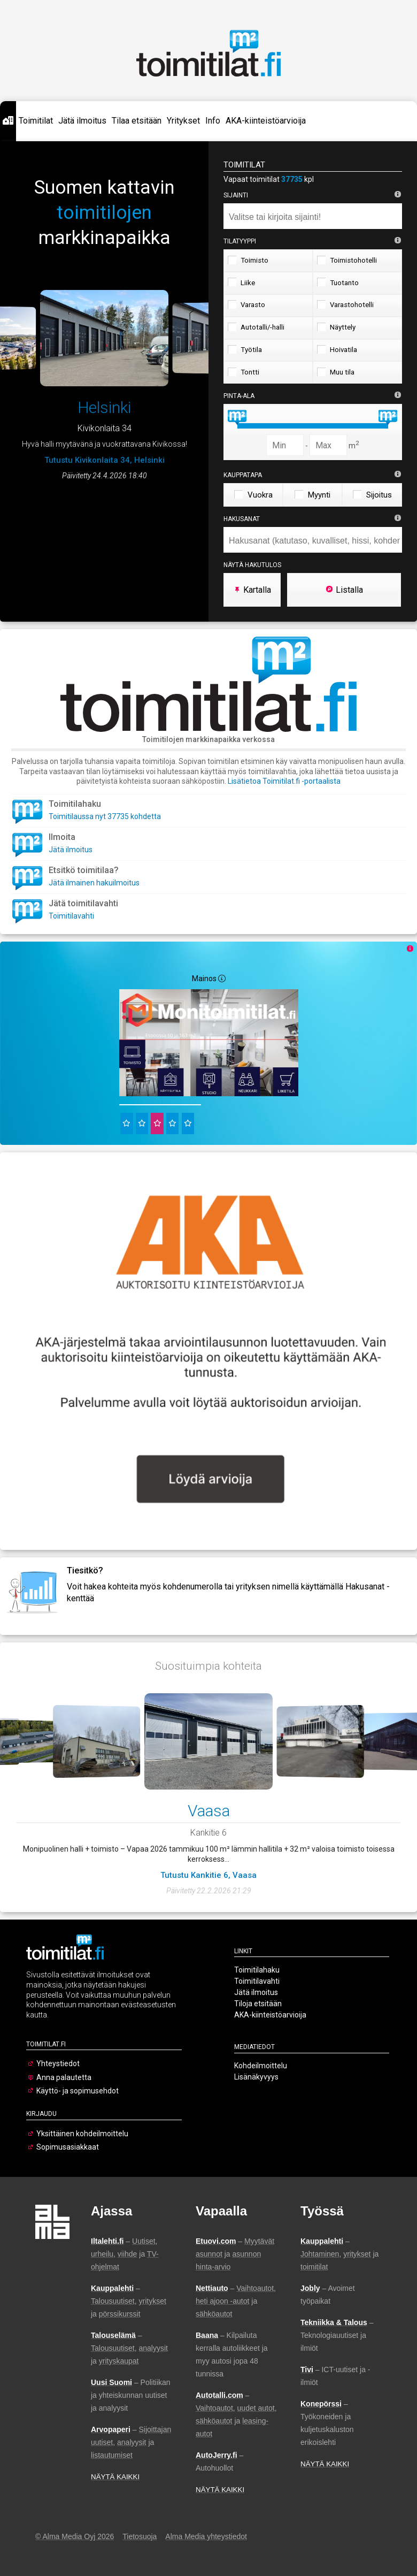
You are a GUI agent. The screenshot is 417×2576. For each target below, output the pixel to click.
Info (212, 121)
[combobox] (312, 216)
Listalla (344, 590)
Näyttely (336, 327)
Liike (241, 282)
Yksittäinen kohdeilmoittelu (82, 2133)
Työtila (245, 349)
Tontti (243, 372)
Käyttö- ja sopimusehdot (77, 2090)
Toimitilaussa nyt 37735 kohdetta (105, 816)
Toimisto (248, 260)
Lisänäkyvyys (256, 2077)
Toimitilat (36, 121)
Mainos (209, 978)
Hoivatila (337, 349)
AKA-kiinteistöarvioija (266, 121)
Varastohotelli (345, 304)
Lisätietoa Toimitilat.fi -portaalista (284, 781)
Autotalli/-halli (256, 327)
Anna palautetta (63, 2077)
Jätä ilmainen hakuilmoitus (94, 882)
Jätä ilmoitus (82, 121)
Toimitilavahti (71, 916)
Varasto (246, 304)
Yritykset (183, 121)
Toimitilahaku (257, 1970)
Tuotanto (338, 282)
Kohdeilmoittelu (260, 2065)
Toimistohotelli (347, 260)
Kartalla (252, 590)
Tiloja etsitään (258, 2003)
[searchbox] (315, 217)
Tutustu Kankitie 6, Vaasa (208, 1875)
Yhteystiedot (58, 2063)
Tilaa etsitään (136, 121)
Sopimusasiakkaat (67, 2147)
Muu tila (335, 372)
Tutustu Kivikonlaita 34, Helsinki (104, 460)
